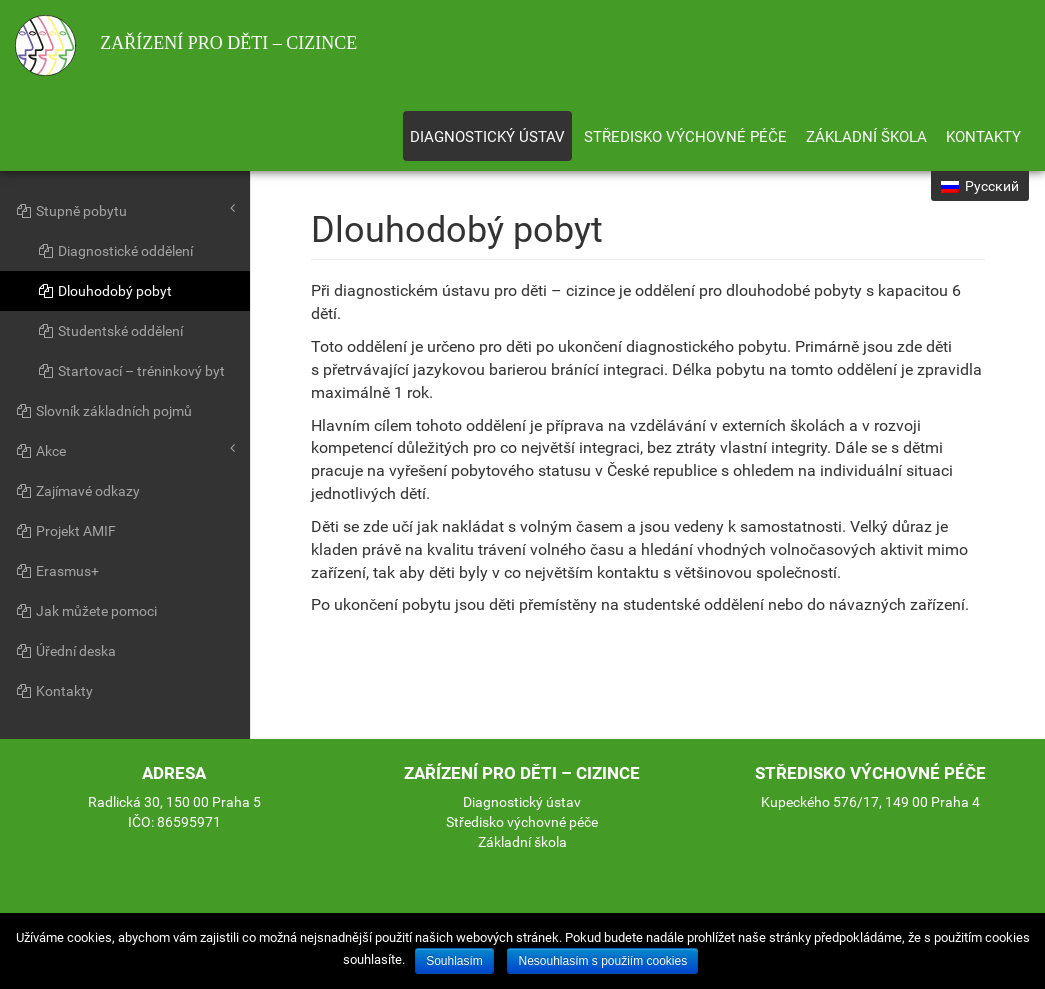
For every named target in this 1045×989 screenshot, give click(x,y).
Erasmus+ (57, 571)
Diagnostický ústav (487, 137)
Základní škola (866, 137)
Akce (125, 450)
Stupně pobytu (125, 210)
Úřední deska (65, 651)
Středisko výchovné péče (685, 137)
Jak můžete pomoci (86, 611)
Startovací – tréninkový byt (131, 371)
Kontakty (983, 137)
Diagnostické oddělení (115, 251)
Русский (980, 186)
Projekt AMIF (65, 531)
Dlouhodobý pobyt (104, 291)
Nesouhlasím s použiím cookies (602, 961)
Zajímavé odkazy (77, 491)
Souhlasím (454, 961)
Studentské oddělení (110, 331)
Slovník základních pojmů (103, 411)
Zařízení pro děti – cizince (186, 45)
